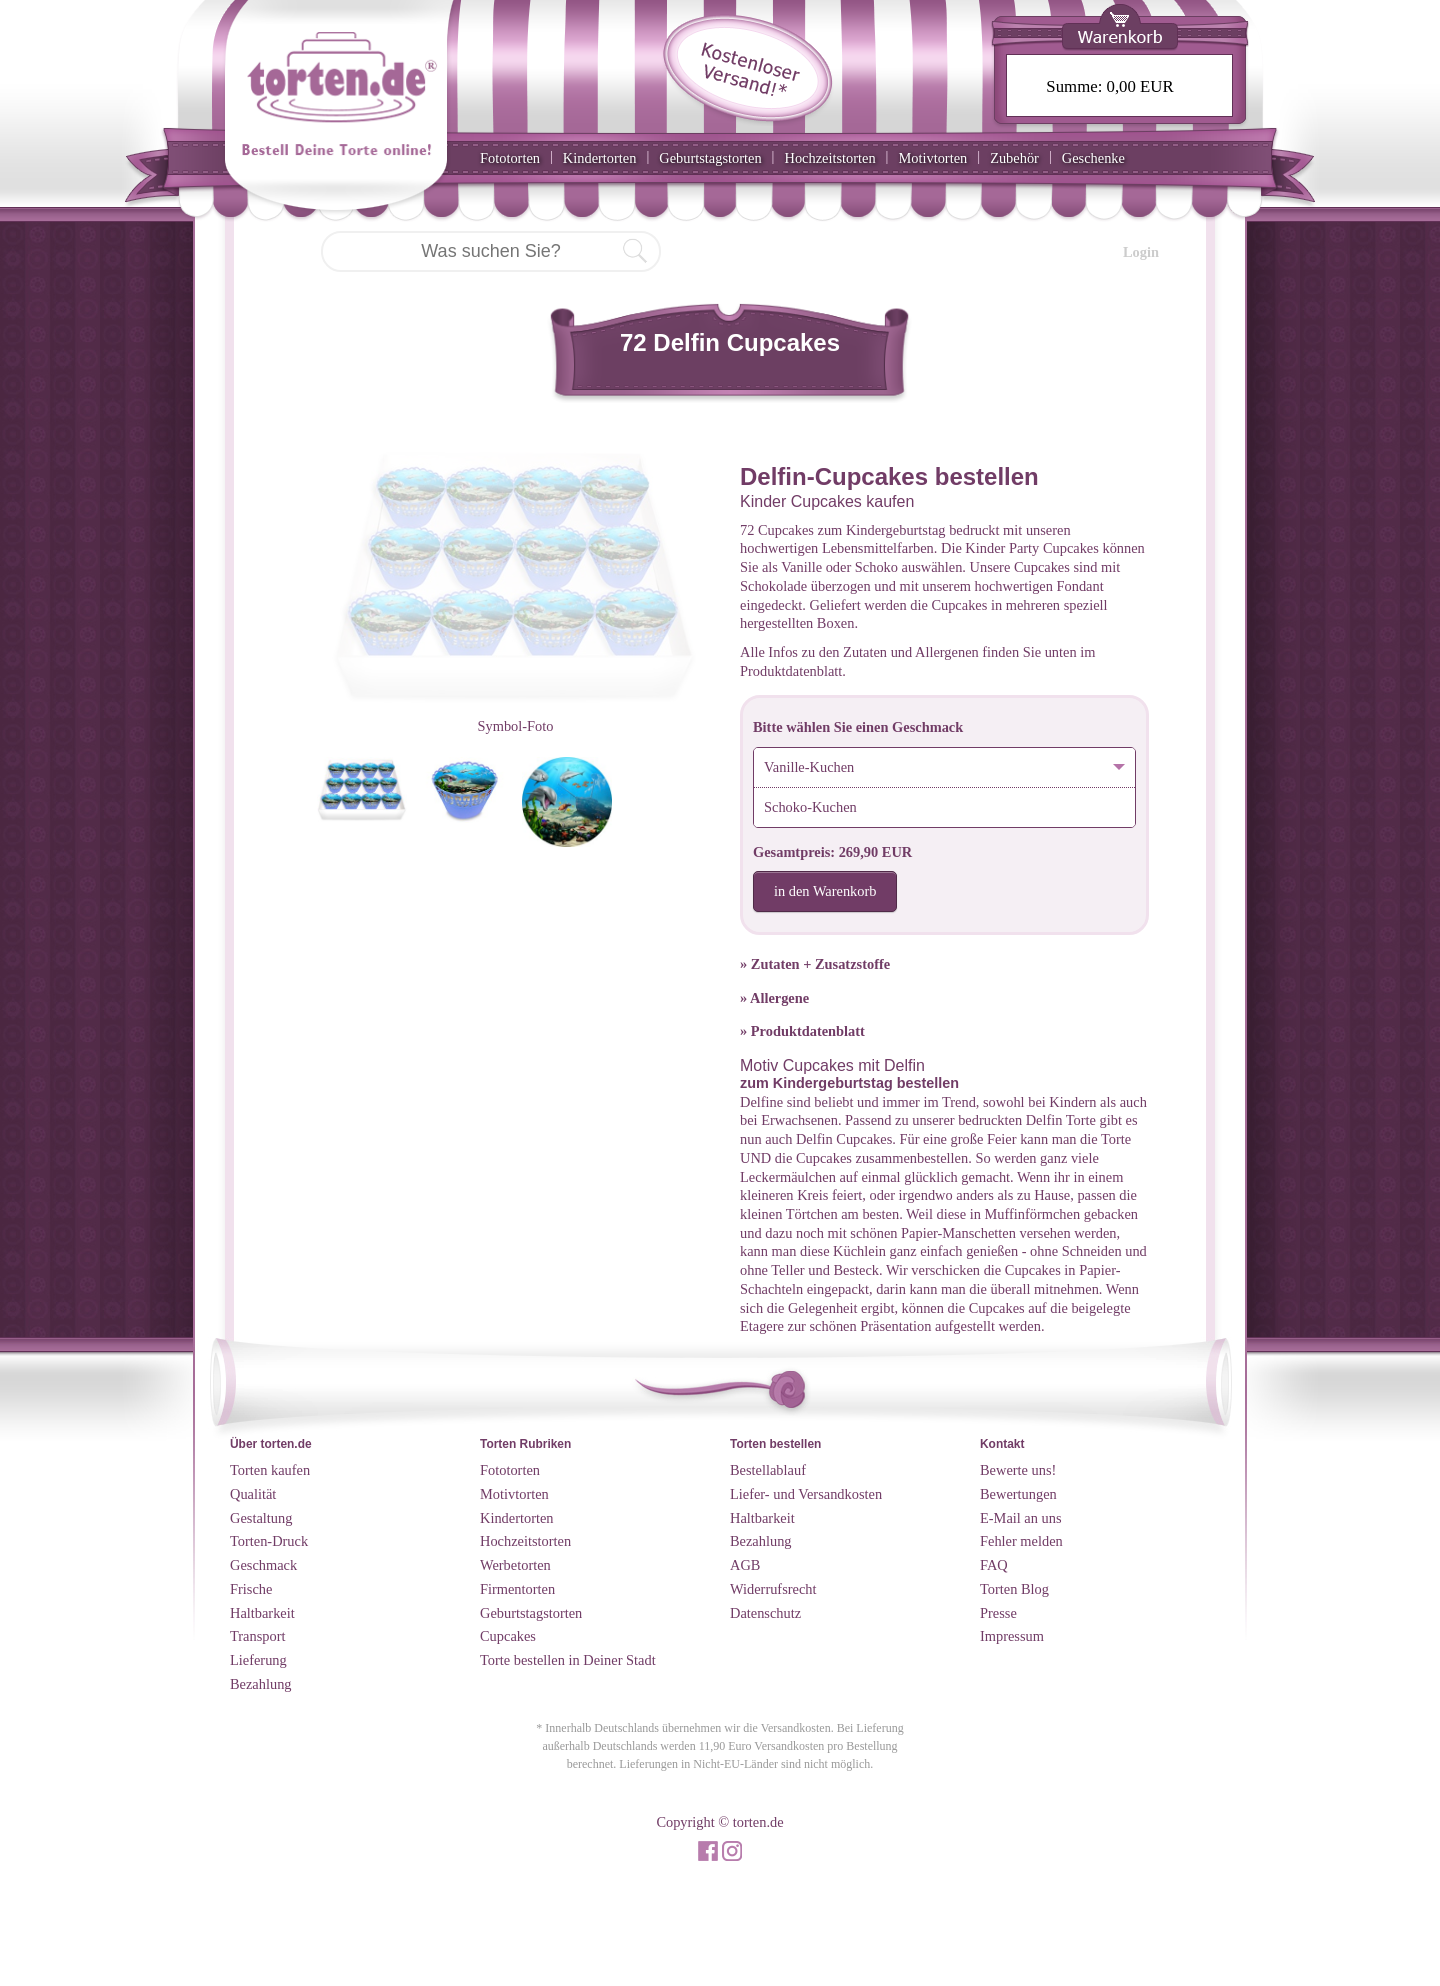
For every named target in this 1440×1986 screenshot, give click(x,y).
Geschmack (263, 1565)
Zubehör (1014, 158)
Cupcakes (508, 1636)
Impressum (1012, 1636)
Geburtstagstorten (710, 158)
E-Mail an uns (1021, 1518)
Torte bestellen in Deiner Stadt (568, 1660)
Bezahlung (261, 1684)
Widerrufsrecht (773, 1589)
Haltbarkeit (262, 1613)
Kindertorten (600, 158)
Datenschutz (765, 1613)
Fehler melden (1021, 1541)
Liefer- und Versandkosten (806, 1494)
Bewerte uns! (1018, 1470)
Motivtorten (932, 158)
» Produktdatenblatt (802, 1031)
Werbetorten (515, 1565)
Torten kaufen (270, 1470)
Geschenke (1093, 158)
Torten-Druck (269, 1541)
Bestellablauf (768, 1470)
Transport (257, 1636)
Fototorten (510, 158)
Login (1141, 252)
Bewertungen (1018, 1494)
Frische (251, 1589)
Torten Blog (1014, 1589)
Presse (998, 1613)
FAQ (994, 1565)
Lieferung (258, 1660)
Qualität (253, 1494)
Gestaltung (261, 1518)
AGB (745, 1565)
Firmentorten (517, 1589)
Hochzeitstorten (829, 158)
